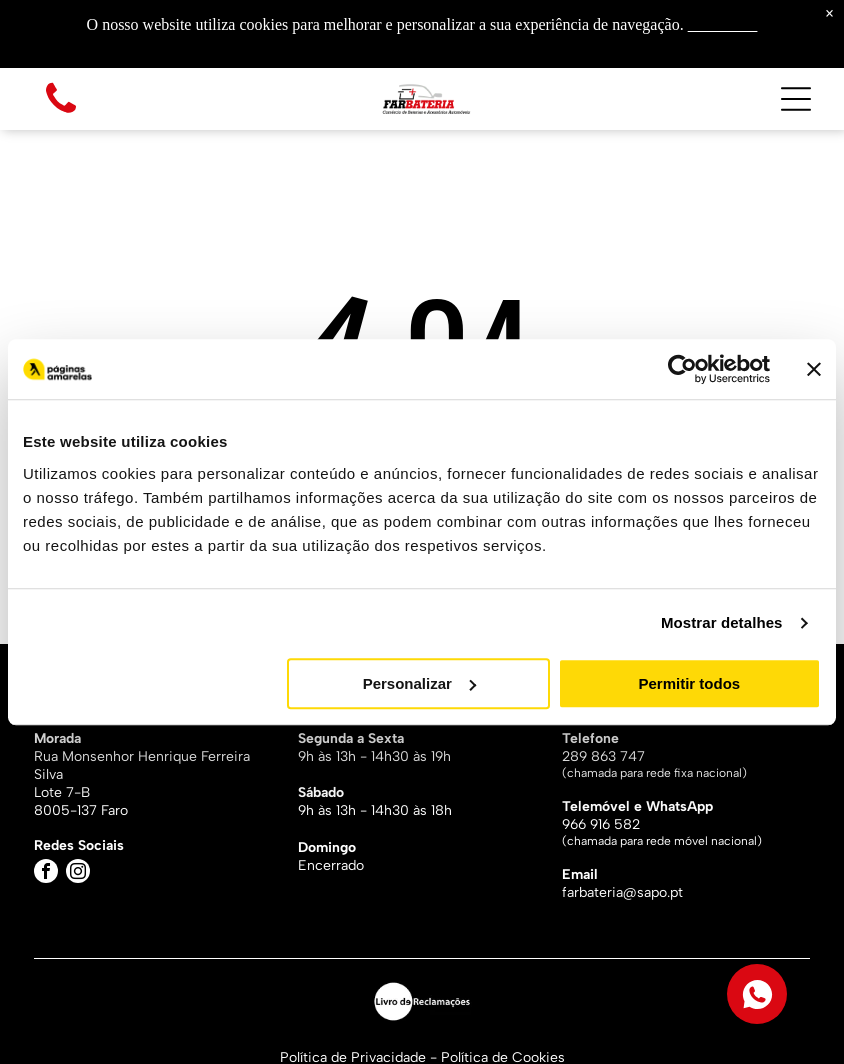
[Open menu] (796, 99)
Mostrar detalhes (722, 622)
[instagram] (78, 873)
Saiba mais (723, 24)
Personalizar (419, 683)
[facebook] (46, 873)
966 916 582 (601, 824)
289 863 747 (603, 756)
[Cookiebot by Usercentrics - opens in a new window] (682, 369)
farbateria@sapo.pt (622, 892)
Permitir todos (689, 683)
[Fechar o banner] (814, 369)
